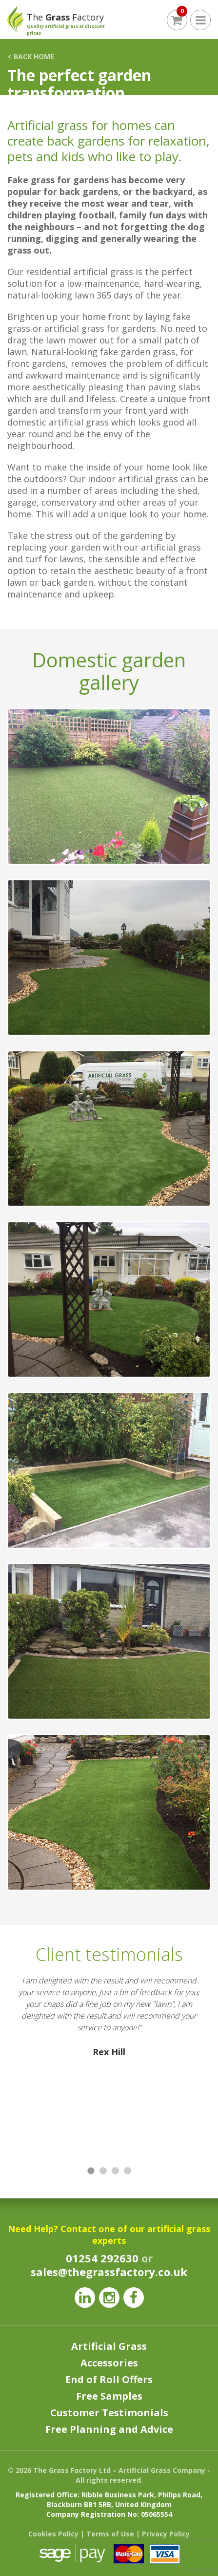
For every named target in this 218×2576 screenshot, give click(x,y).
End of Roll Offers (109, 2379)
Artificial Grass (109, 2346)
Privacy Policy (166, 2533)
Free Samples (109, 2396)
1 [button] (91, 2171)
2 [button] (103, 2171)
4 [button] (128, 2171)
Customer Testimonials (109, 2412)
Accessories (109, 2362)
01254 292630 (102, 2258)
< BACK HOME (30, 56)
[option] (109, 2061)
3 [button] (115, 2171)
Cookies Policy (53, 2533)
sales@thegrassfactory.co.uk (109, 2271)
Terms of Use (110, 2533)
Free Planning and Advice (109, 2429)
